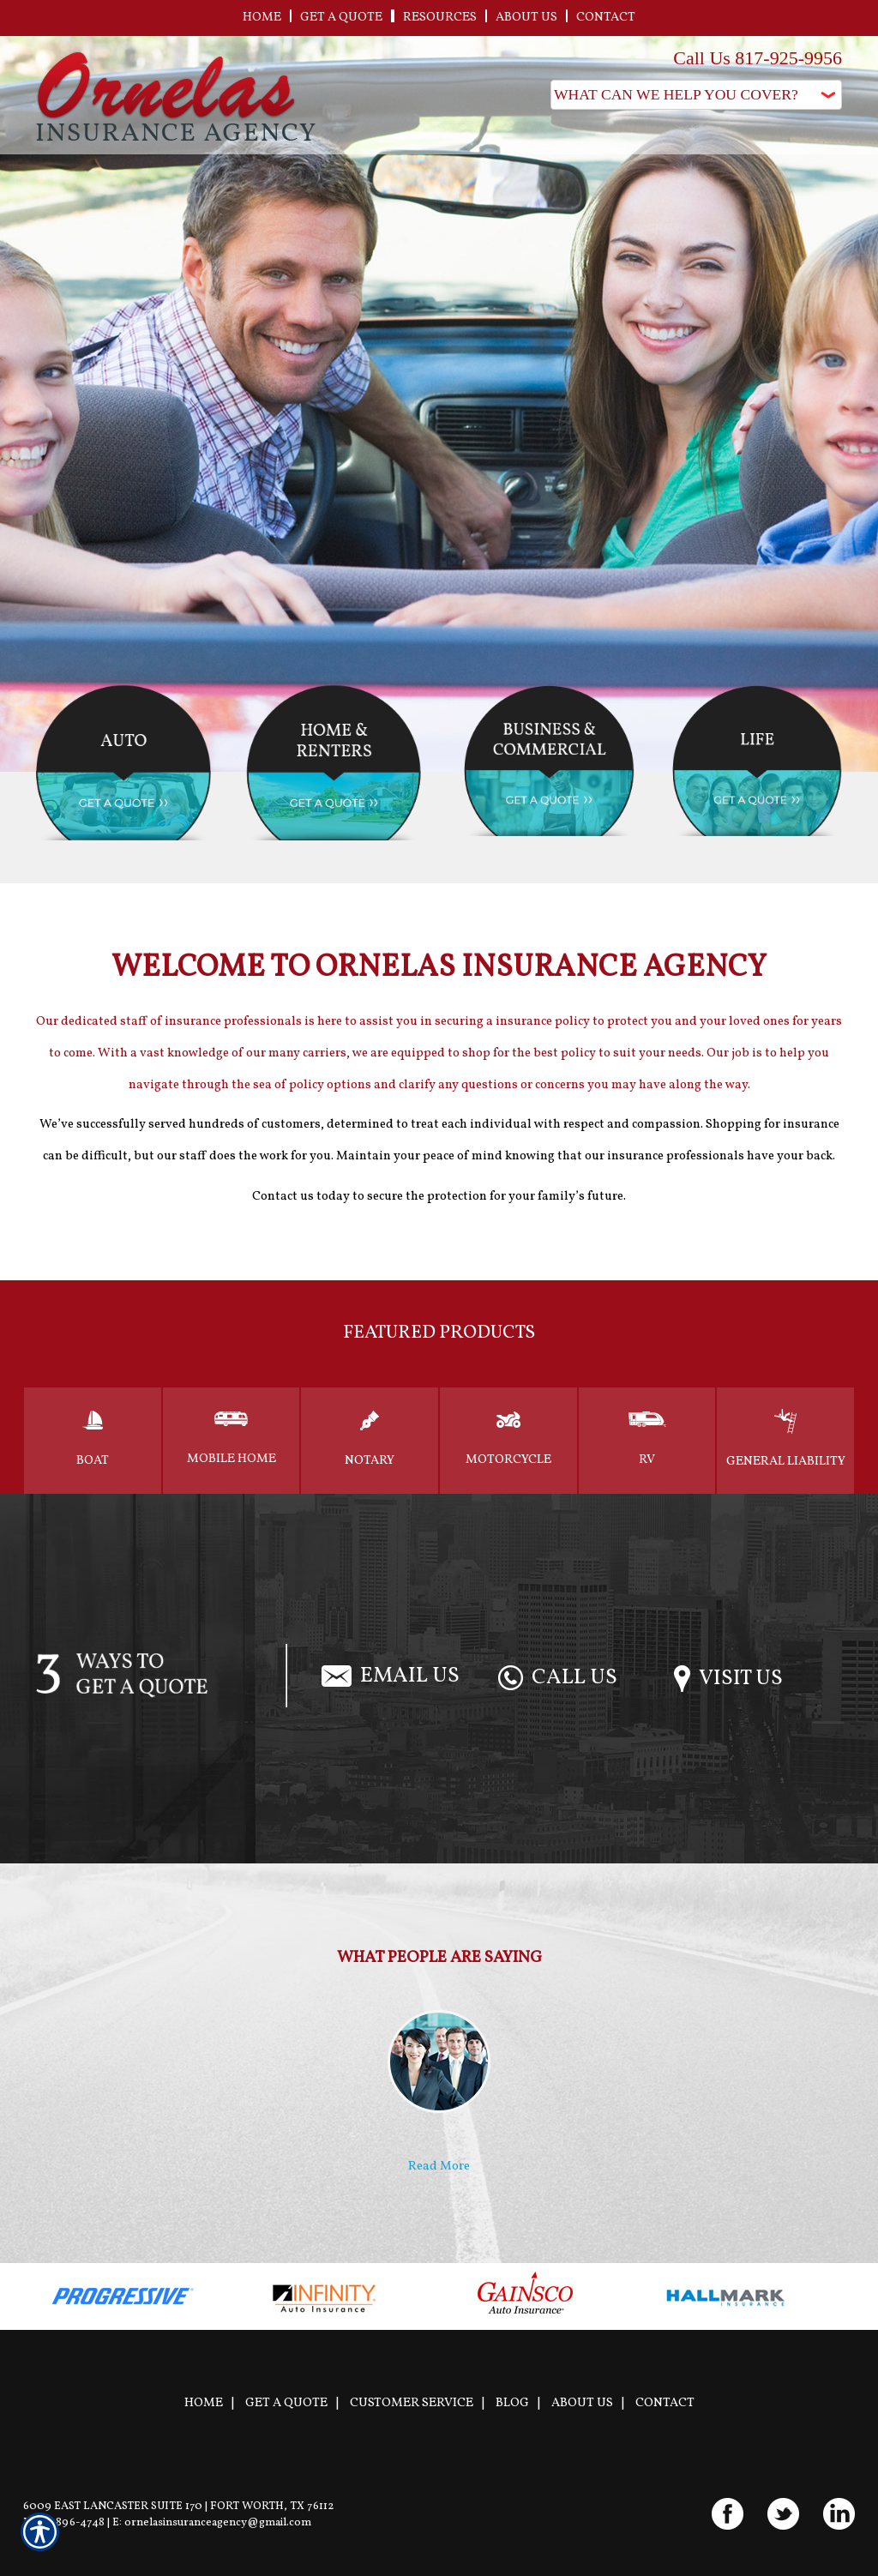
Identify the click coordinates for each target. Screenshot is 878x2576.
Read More (439, 2166)
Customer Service (411, 2402)
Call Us (557, 1678)
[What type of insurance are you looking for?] (696, 95)
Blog (512, 2402)
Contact (665, 2402)
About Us (582, 2402)
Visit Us (728, 1679)
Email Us (391, 1676)
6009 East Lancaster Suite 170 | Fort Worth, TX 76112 (178, 2506)
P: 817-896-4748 (64, 2522)
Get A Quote (286, 2402)
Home (203, 2402)
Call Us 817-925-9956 (757, 58)
